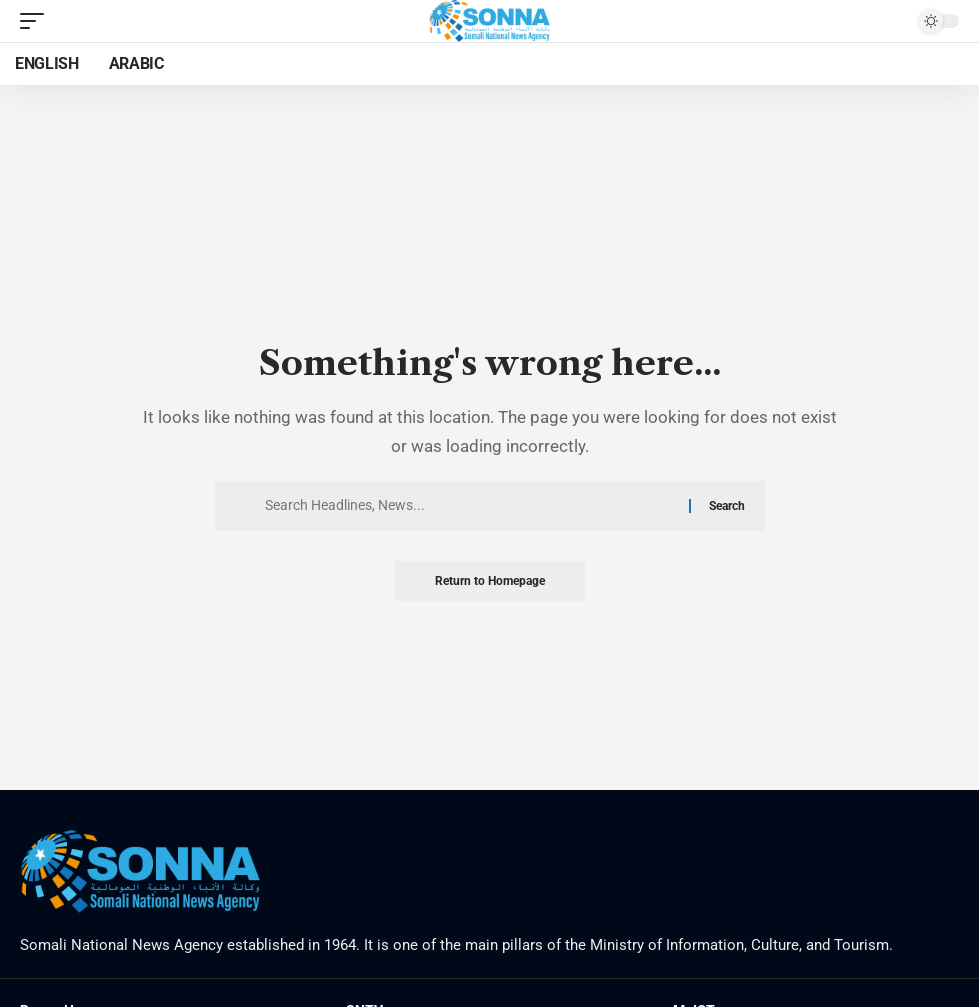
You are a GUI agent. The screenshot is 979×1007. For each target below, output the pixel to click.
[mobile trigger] (37, 21)
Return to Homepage (490, 581)
